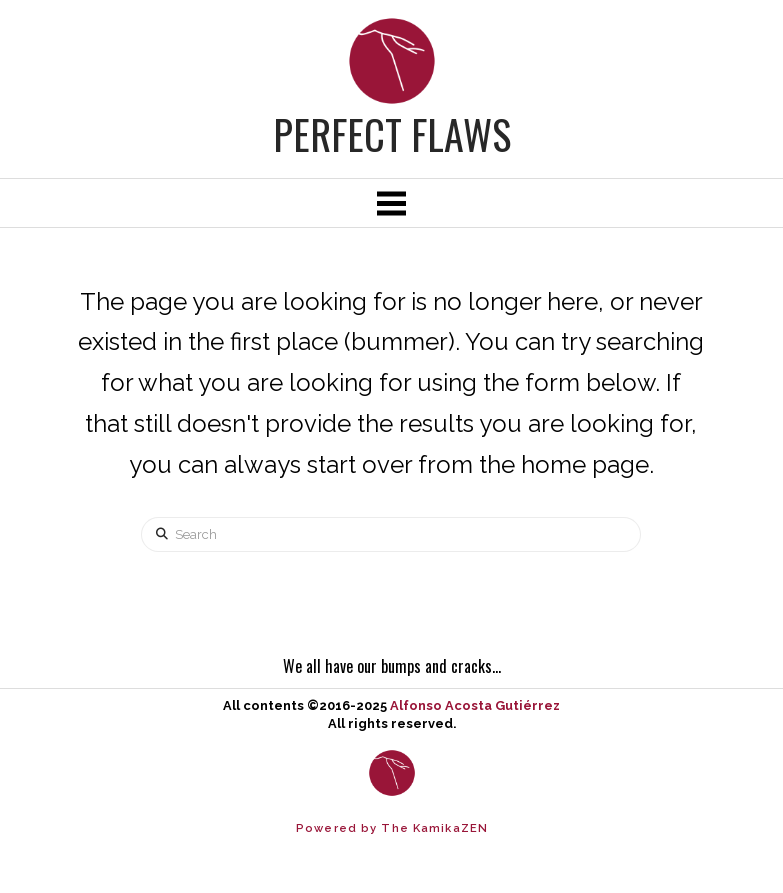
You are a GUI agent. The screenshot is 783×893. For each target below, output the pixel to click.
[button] (391, 203)
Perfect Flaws (392, 134)
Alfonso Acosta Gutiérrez (475, 705)
